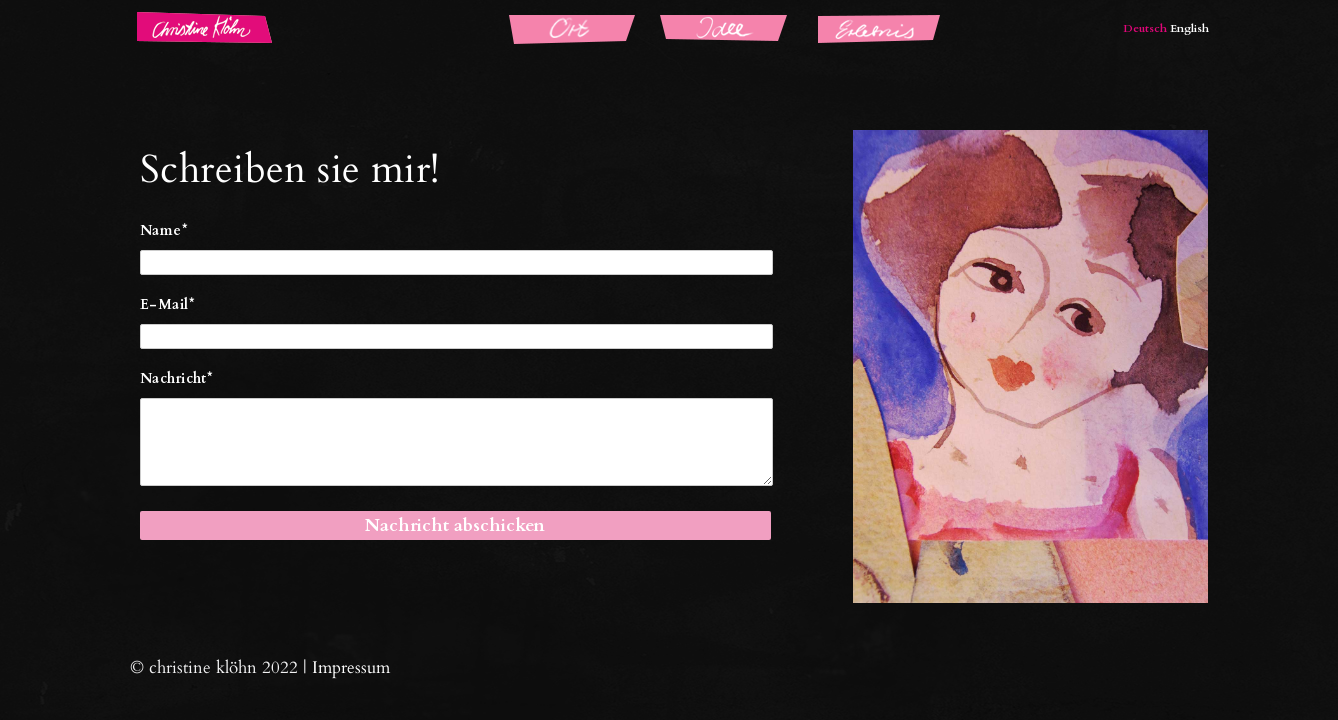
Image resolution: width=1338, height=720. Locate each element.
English (1189, 28)
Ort (506, 20)
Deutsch (1145, 28)
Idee (661, 20)
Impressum (351, 667)
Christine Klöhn (178, 20)
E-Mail (167, 304)
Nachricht (176, 378)
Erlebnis (834, 20)
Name (164, 230)
